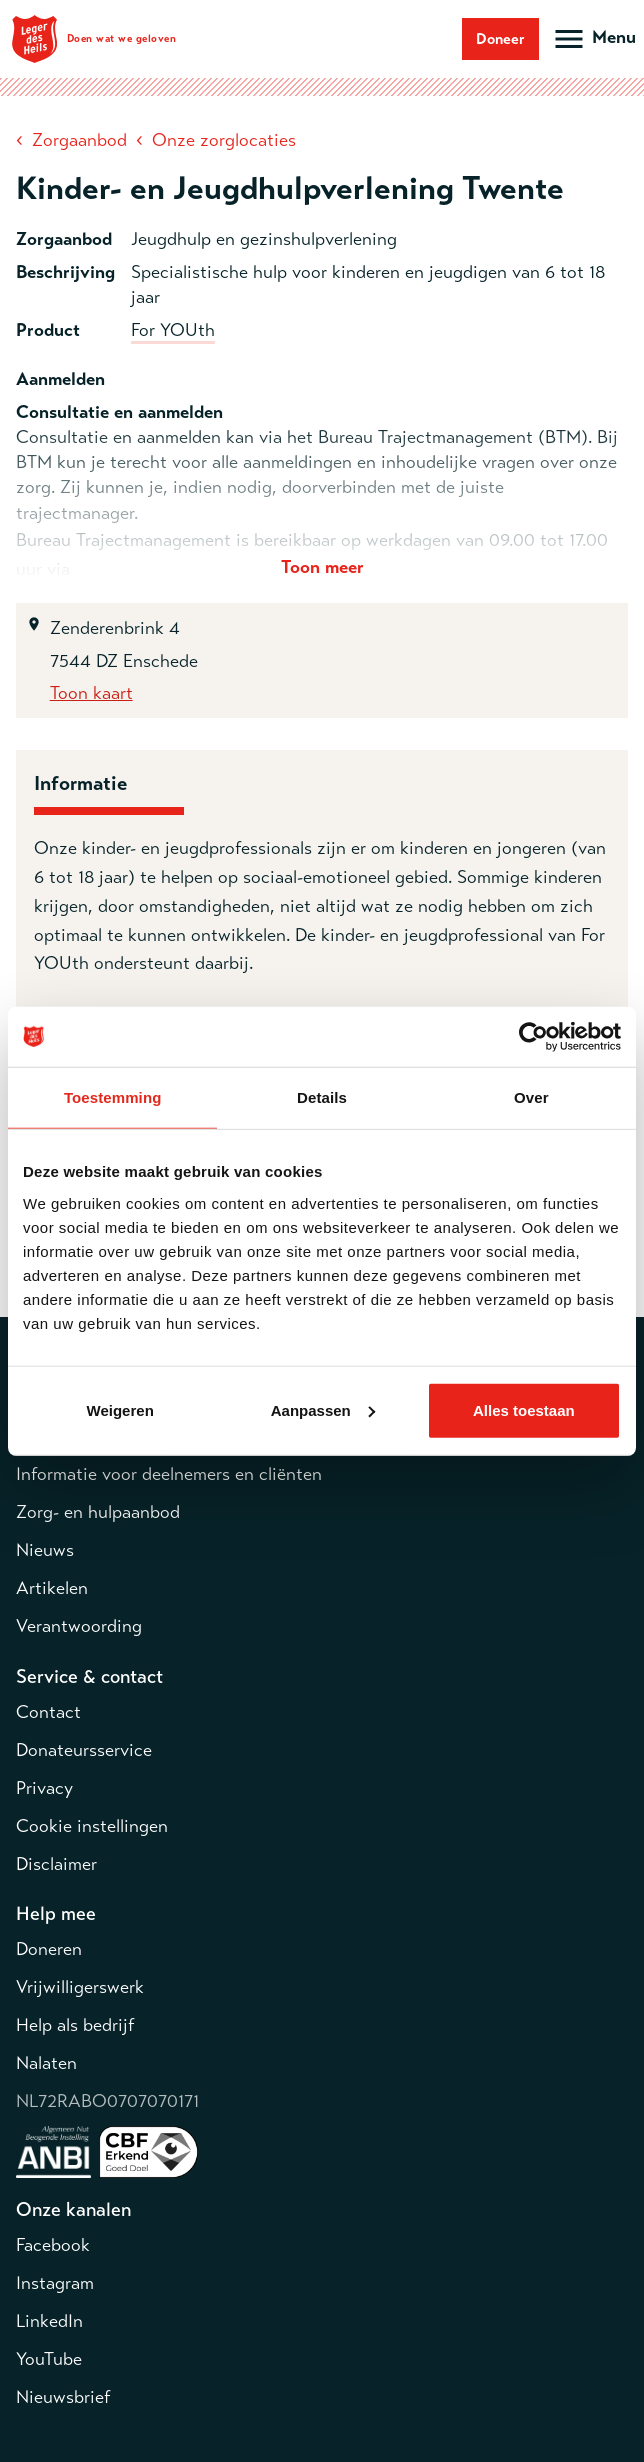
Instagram (55, 2283)
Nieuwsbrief (63, 2397)
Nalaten (46, 2063)
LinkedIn (49, 2321)
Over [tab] (531, 1097)
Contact (48, 1712)
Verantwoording (79, 1626)
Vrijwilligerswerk (80, 1987)
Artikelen (52, 1588)
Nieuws (45, 1550)
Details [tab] (322, 1097)
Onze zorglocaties (224, 140)
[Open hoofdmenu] (593, 39)
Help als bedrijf (75, 2025)
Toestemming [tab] (113, 1097)
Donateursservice (84, 1750)
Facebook (53, 2245)
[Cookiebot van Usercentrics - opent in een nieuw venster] (533, 1037)
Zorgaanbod (79, 140)
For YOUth (173, 330)
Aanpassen (323, 1409)
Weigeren (120, 1409)
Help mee (56, 1913)
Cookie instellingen (92, 1826)
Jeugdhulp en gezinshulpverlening (264, 239)
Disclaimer (56, 1864)
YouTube (49, 2359)
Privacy (44, 1788)
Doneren (49, 1949)
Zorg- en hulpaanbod (98, 1512)
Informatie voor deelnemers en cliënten (169, 1474)
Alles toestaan (524, 1409)
